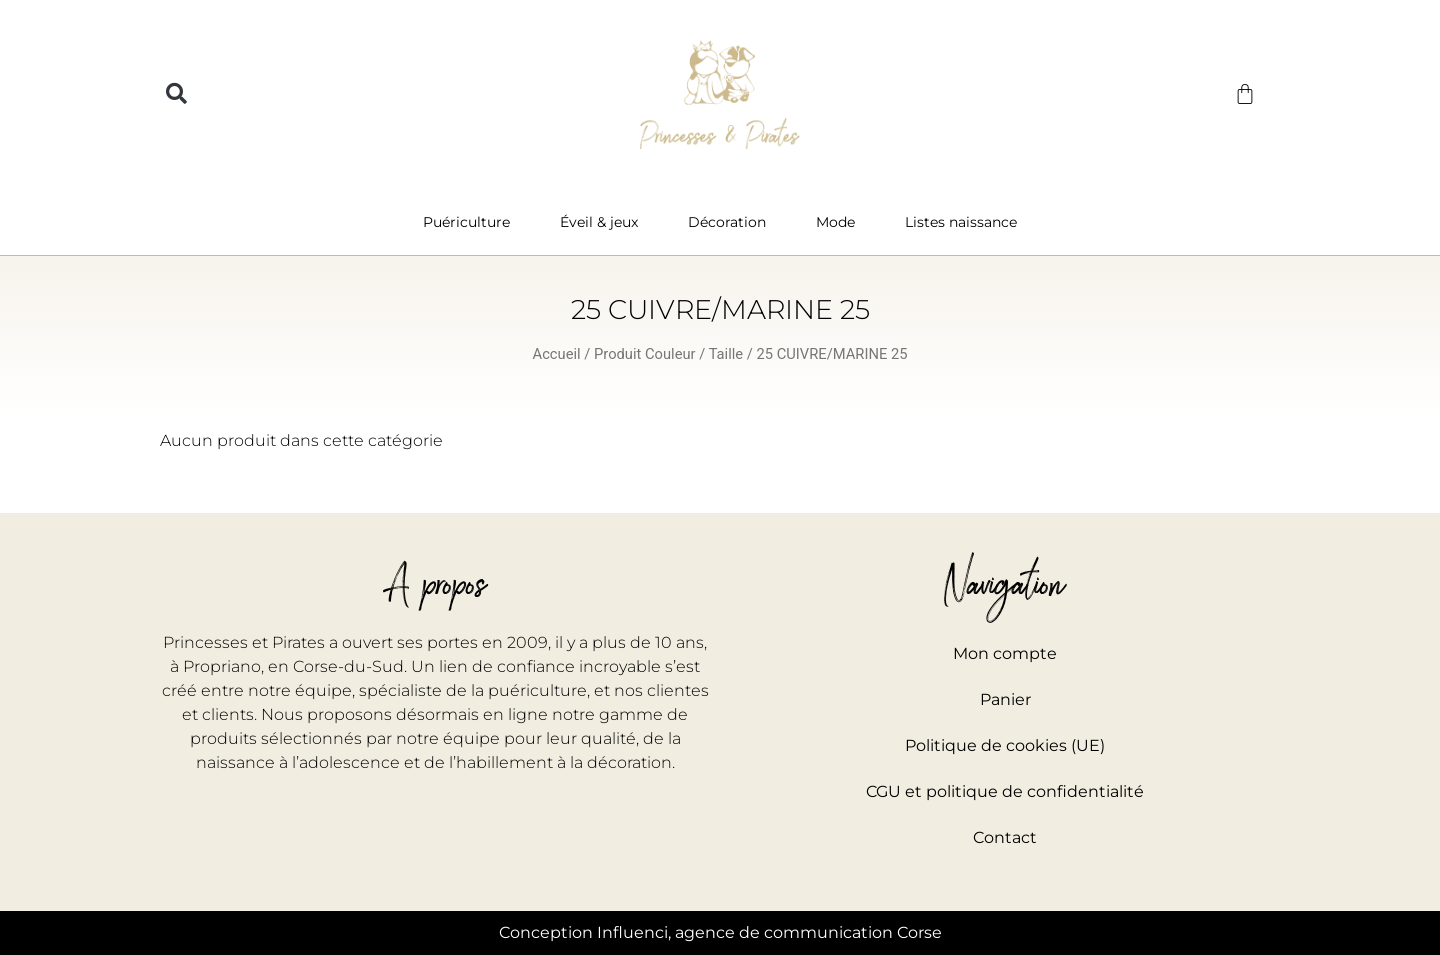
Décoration (732, 222)
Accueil (557, 354)
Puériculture (471, 222)
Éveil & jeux (604, 222)
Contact (1005, 837)
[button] (176, 94)
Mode (840, 222)
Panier (1005, 699)
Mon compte (1005, 653)
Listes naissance (961, 222)
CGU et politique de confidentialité (1005, 791)
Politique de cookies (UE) (1005, 745)
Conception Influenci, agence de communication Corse (720, 932)
